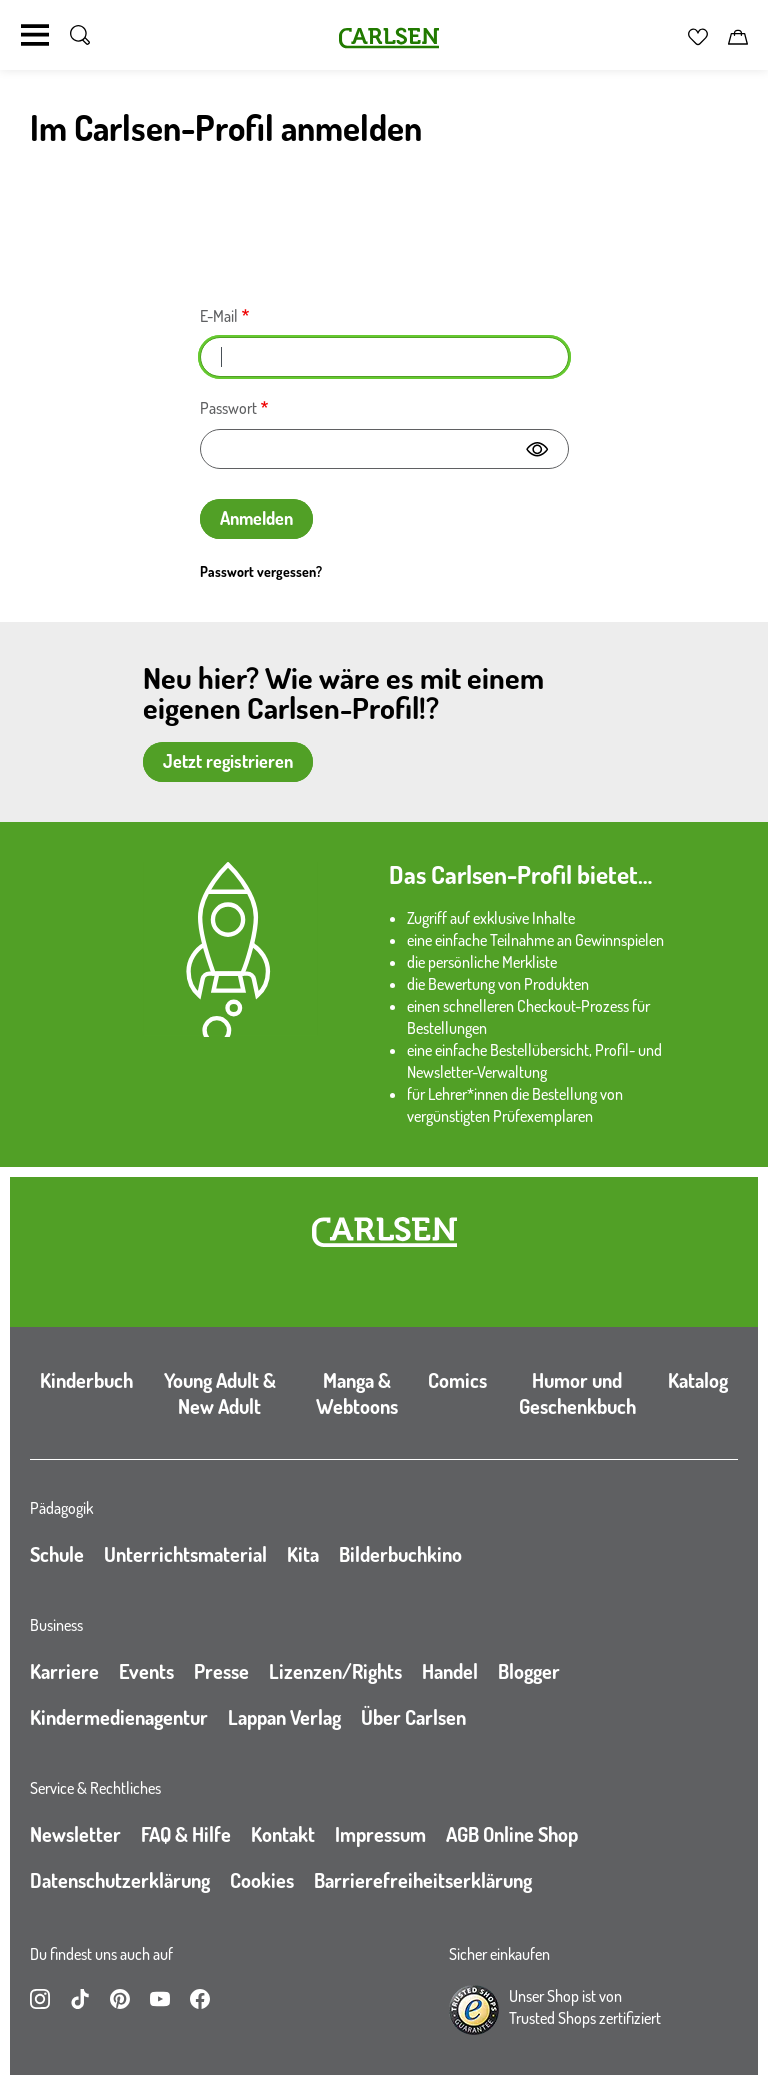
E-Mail (219, 316)
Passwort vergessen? (261, 571)
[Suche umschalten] (80, 35)
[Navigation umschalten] (35, 35)
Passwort (228, 408)
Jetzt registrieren (228, 761)
